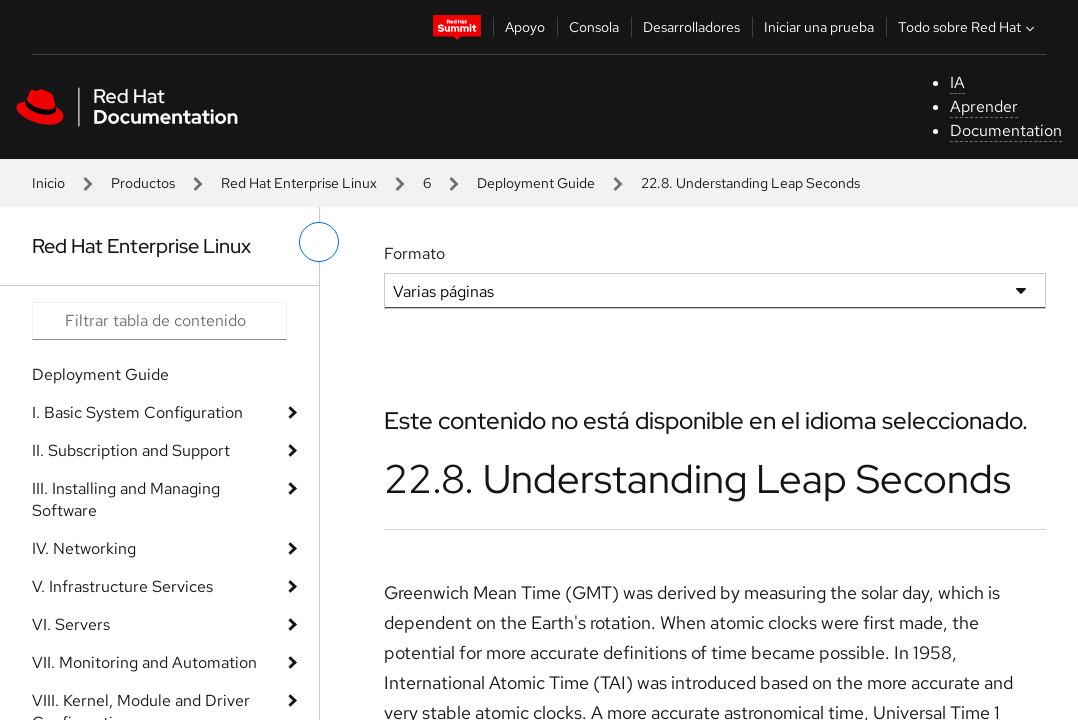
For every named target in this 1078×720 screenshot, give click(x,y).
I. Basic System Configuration (137, 412)
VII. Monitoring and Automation (144, 662)
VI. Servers (71, 624)
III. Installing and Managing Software (126, 499)
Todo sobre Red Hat (968, 27)
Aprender (984, 106)
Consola (594, 27)
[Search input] (159, 321)
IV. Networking (84, 548)
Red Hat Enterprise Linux (299, 183)
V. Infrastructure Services (122, 586)
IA (957, 82)
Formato (414, 253)
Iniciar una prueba (819, 27)
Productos (143, 183)
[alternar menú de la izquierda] (319, 242)
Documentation (1006, 130)
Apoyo (525, 27)
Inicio (48, 183)
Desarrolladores (691, 27)
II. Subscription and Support (131, 450)
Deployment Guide (536, 183)
